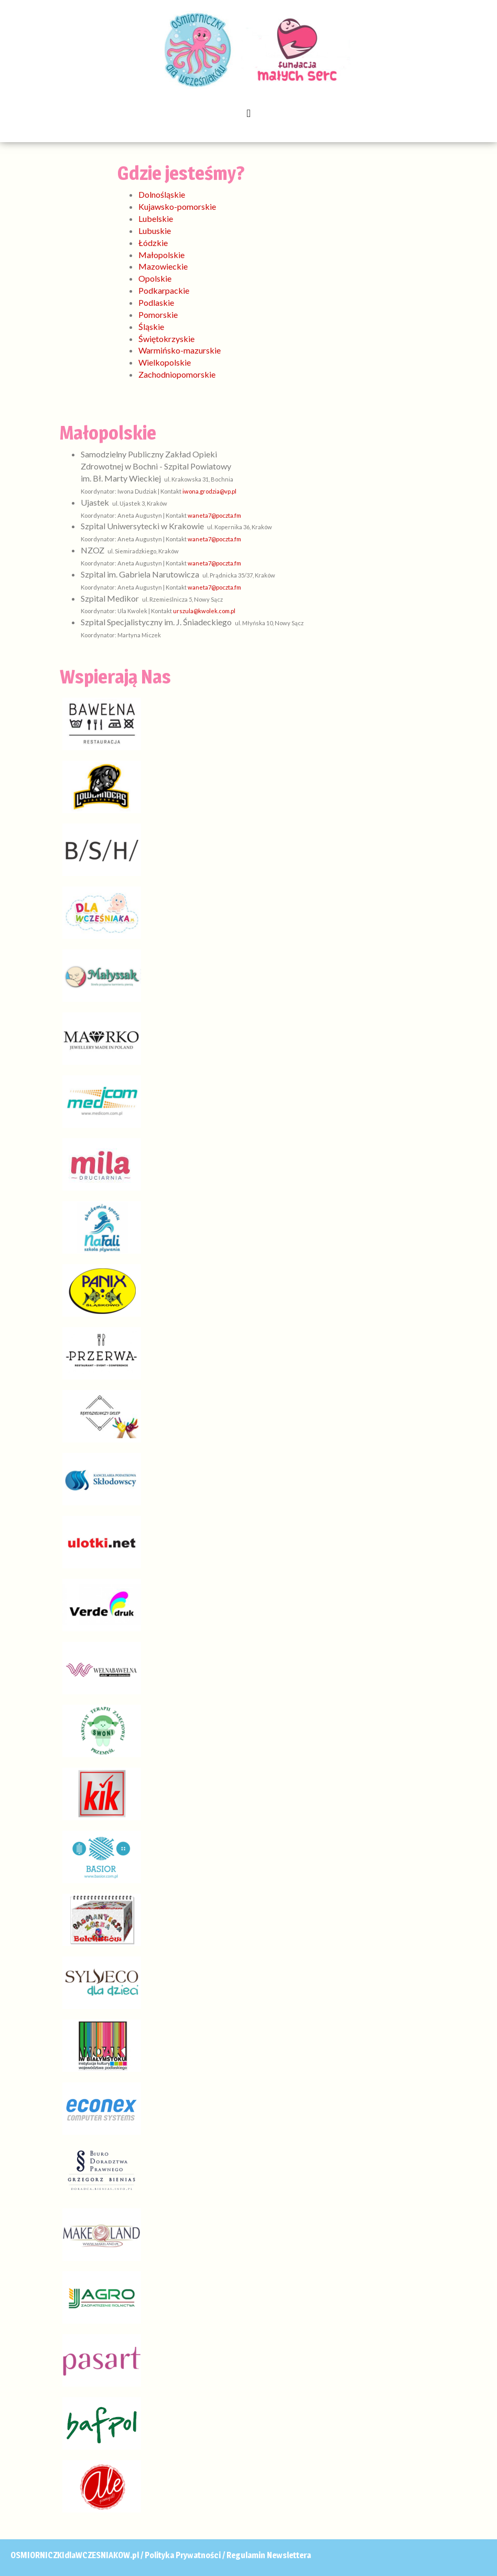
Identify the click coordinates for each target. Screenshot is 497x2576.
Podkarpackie (163, 290)
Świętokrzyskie (166, 339)
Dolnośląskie (161, 194)
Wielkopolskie (164, 362)
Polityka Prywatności (183, 2555)
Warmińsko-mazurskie (179, 350)
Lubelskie (155, 218)
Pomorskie (158, 314)
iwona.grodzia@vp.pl (209, 491)
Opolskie (154, 278)
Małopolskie (161, 255)
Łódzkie (153, 243)
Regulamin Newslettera (268, 2555)
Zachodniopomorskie (176, 374)
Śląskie (151, 327)
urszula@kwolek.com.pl (204, 610)
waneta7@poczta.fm (214, 515)
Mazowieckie (163, 266)
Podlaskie (156, 302)
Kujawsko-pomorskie (177, 206)
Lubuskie (154, 231)
